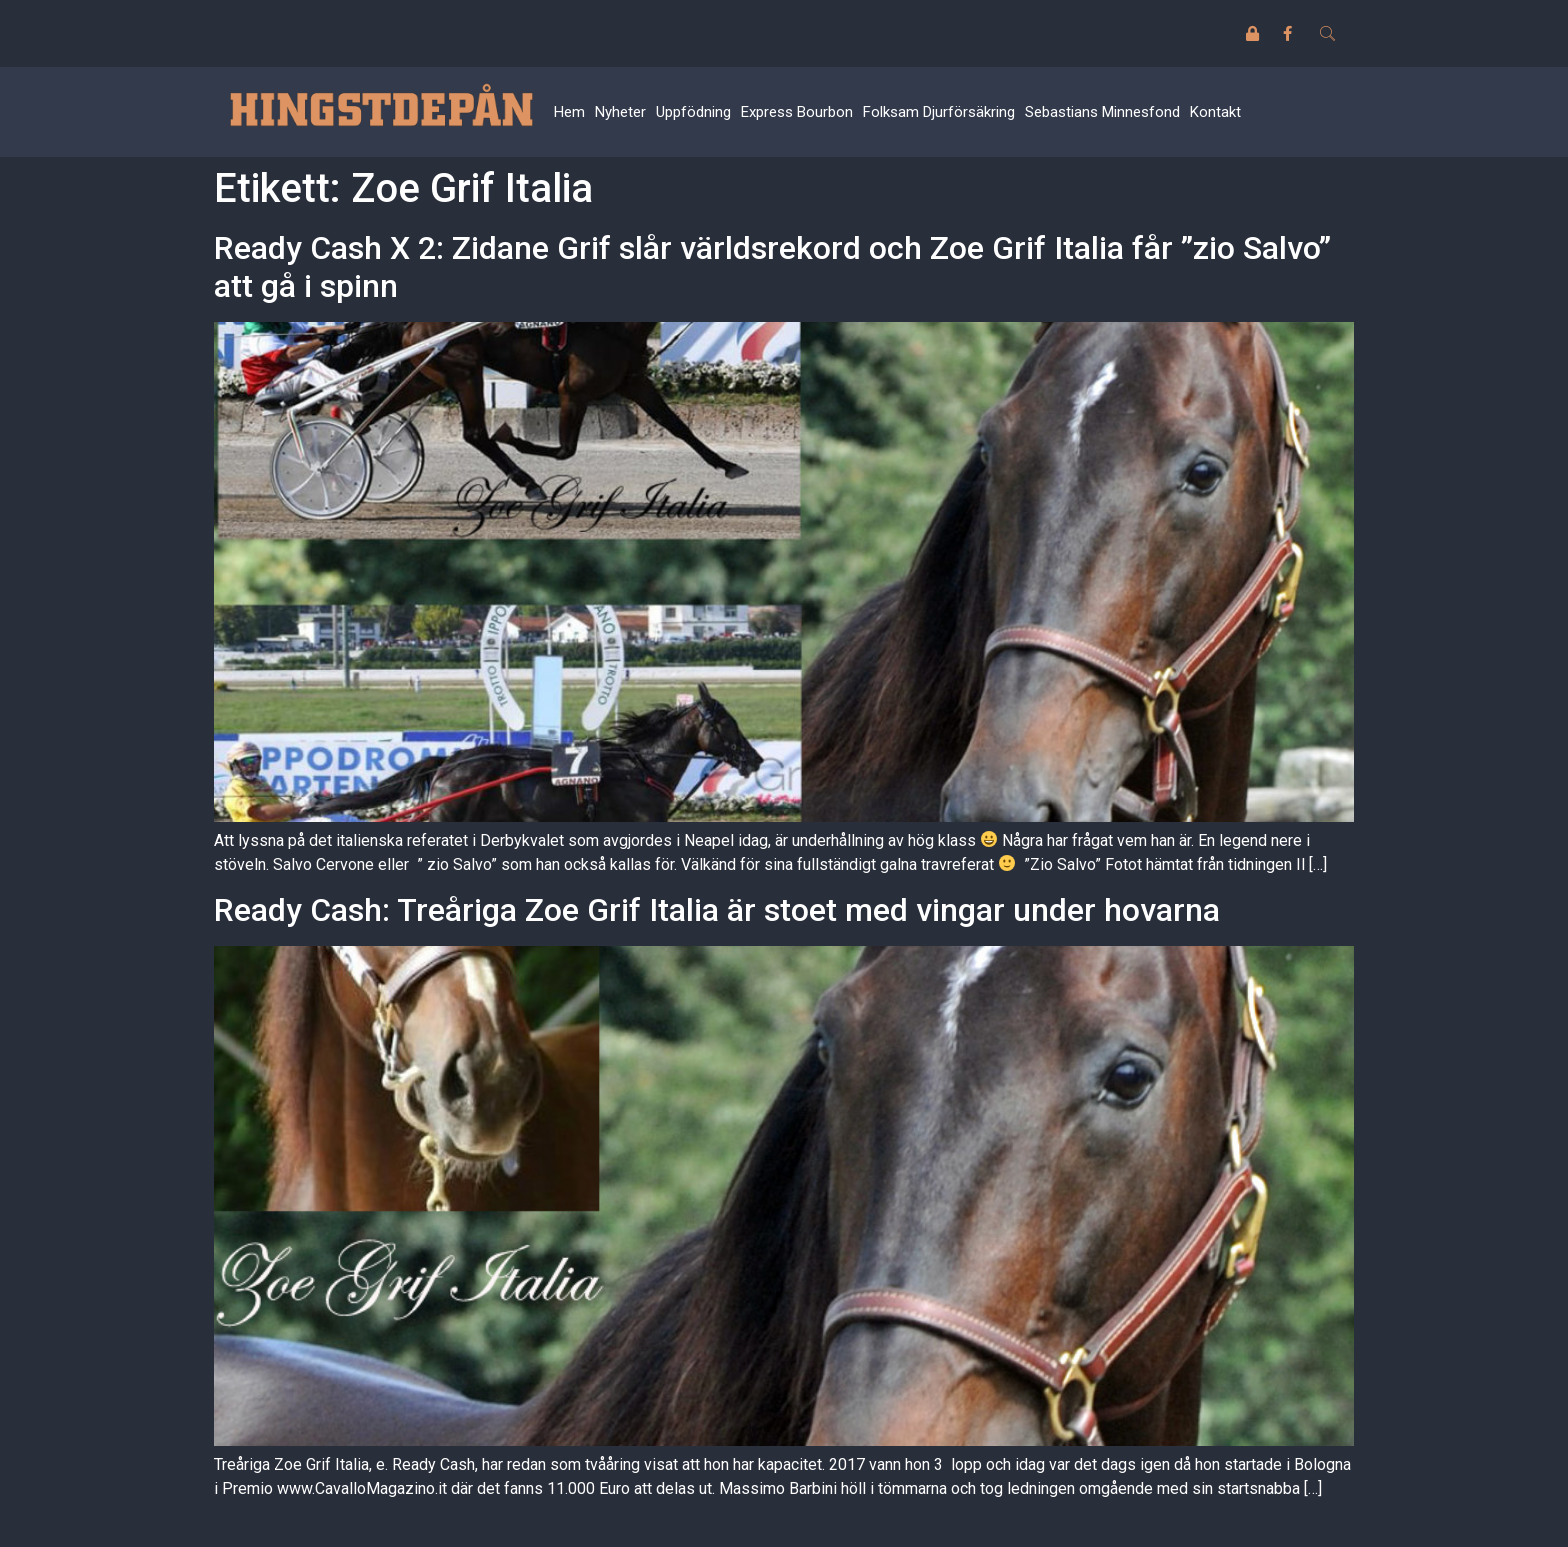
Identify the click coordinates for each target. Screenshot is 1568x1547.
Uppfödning (693, 112)
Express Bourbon (797, 112)
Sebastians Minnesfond (1102, 112)
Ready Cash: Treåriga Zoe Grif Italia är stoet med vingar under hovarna (717, 910)
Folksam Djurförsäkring (939, 112)
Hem (569, 112)
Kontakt (1215, 112)
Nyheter (620, 112)
